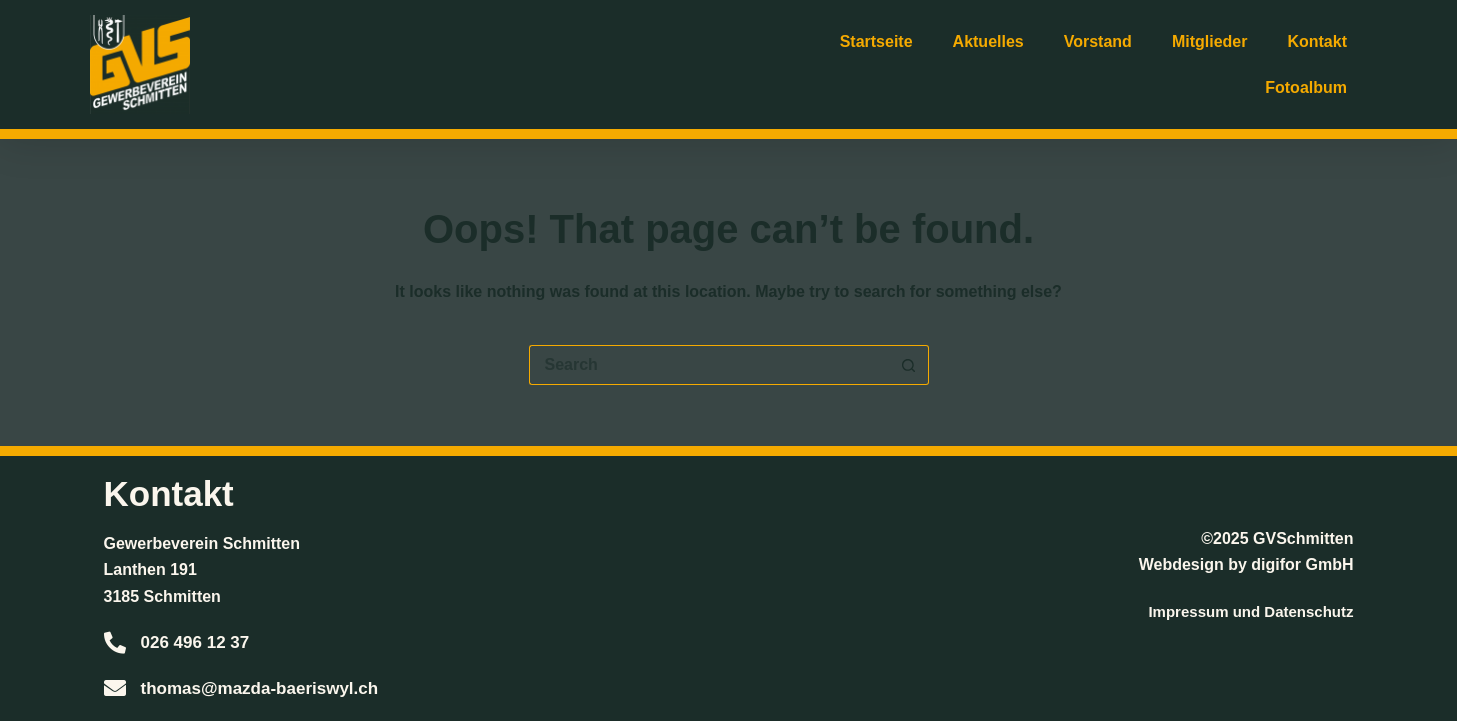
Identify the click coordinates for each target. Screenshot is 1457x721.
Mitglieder (1210, 41)
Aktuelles (988, 41)
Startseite (876, 41)
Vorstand (1098, 41)
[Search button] (909, 365)
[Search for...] (709, 365)
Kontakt (1317, 41)
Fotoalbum (1306, 87)
